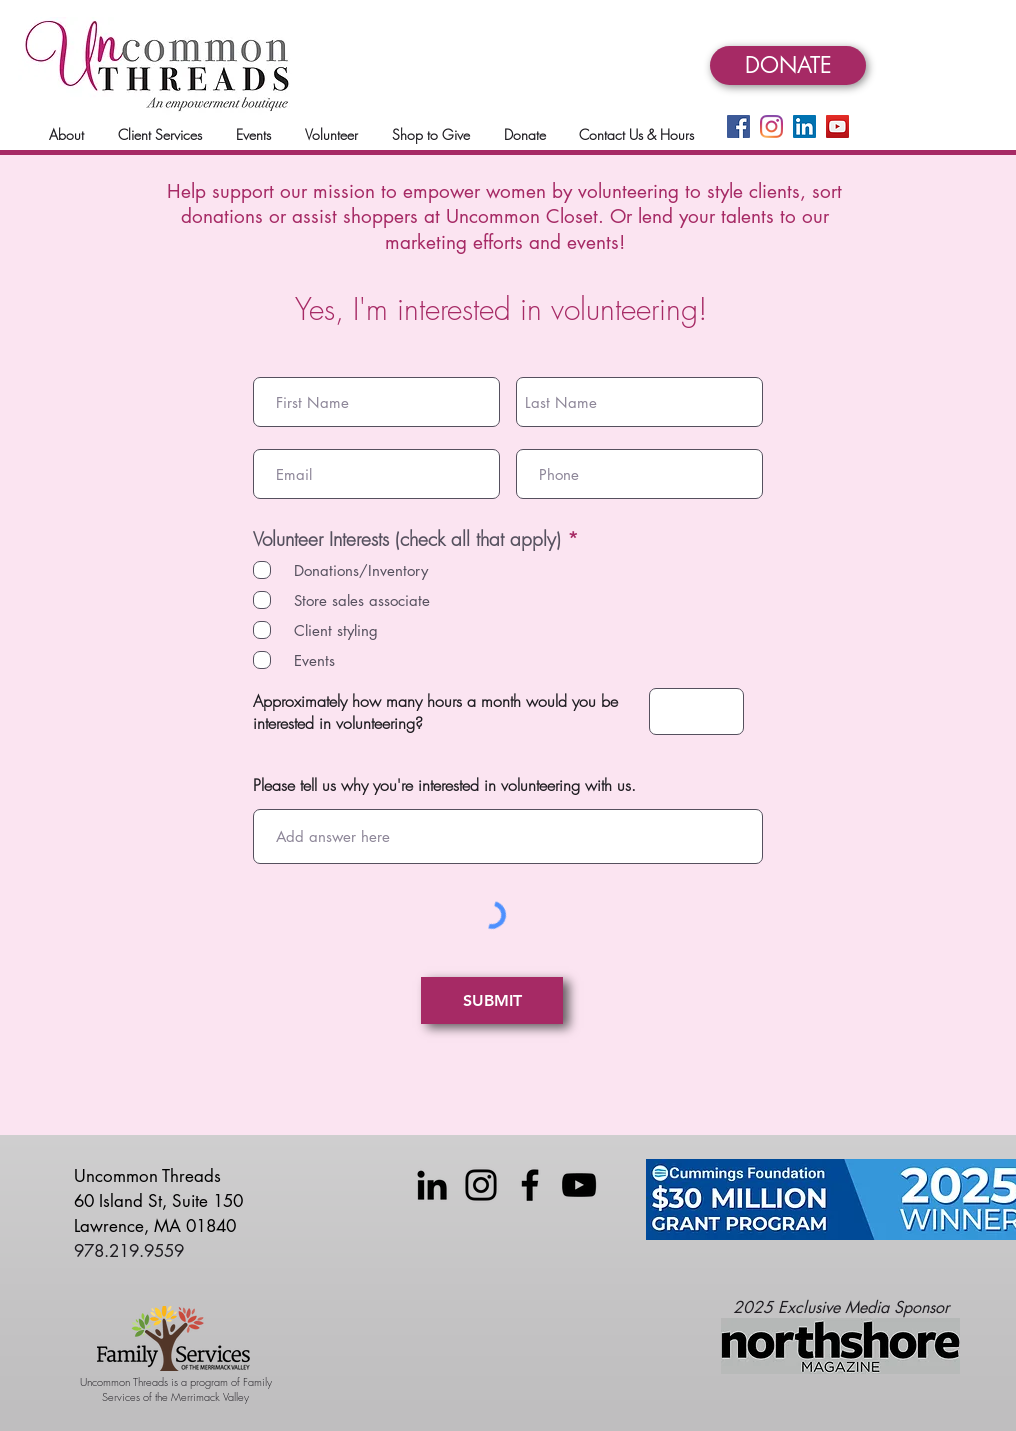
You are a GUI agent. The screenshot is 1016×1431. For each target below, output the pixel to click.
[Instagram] (771, 126)
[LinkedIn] (804, 126)
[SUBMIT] (492, 1000)
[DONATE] (788, 65)
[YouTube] (837, 126)
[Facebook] (738, 126)
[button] (66, 134)
